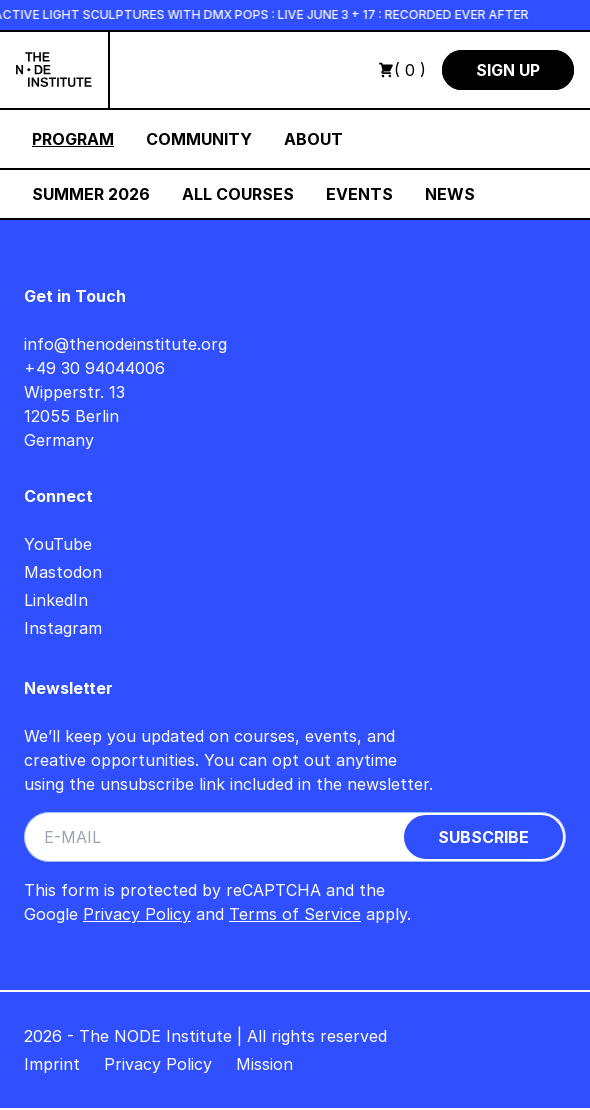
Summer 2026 (91, 194)
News (450, 194)
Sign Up (508, 70)
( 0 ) (402, 70)
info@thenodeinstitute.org (125, 344)
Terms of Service (295, 914)
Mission (264, 1064)
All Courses (238, 194)
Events (359, 194)
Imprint (52, 1064)
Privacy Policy (137, 914)
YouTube (58, 544)
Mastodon (63, 572)
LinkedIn (56, 600)
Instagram (63, 628)
